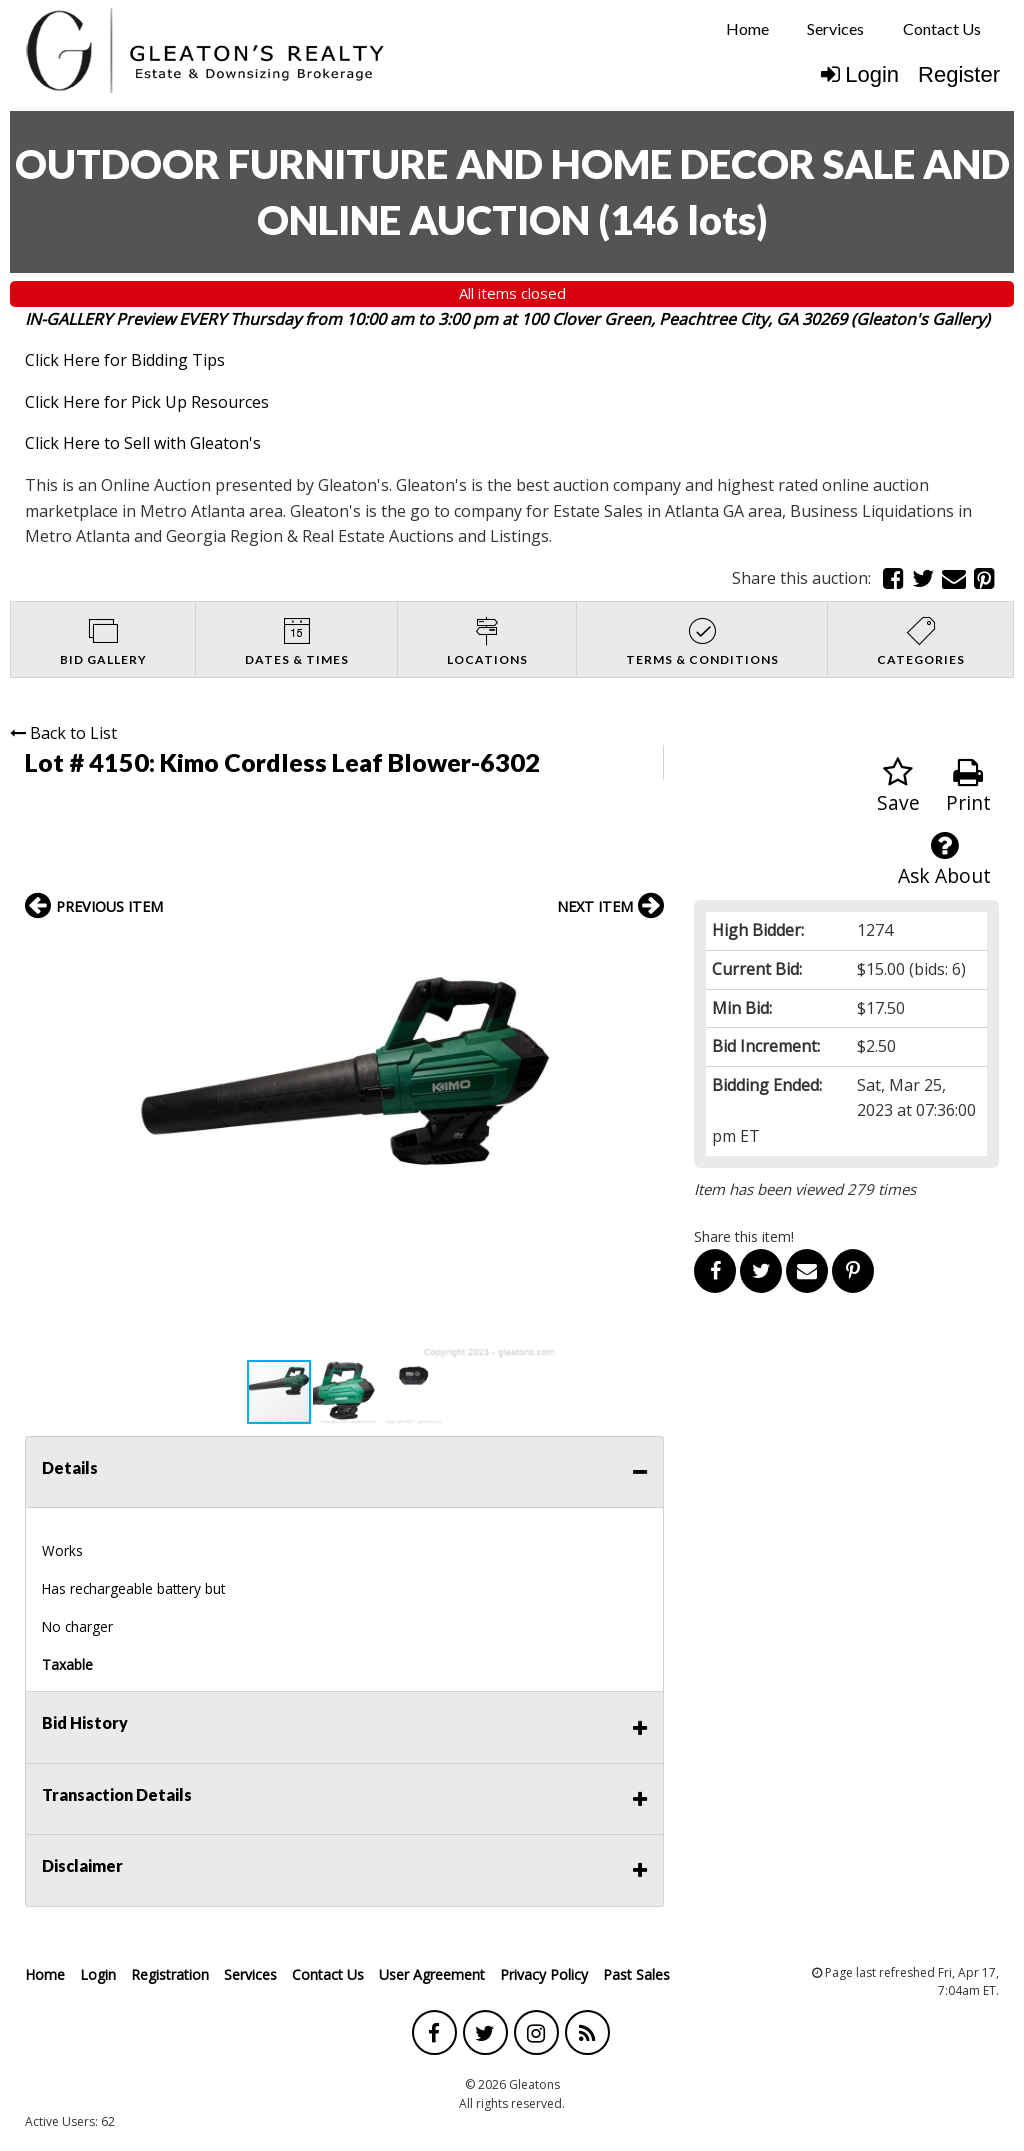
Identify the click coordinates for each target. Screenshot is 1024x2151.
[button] (646, 950)
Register (959, 74)
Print (968, 786)
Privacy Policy (544, 1974)
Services (835, 28)
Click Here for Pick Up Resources (147, 402)
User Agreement (432, 1974)
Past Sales (636, 1974)
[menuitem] (747, 29)
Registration (170, 1974)
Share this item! (744, 1236)
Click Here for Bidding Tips (125, 360)
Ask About (944, 859)
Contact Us (942, 28)
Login (860, 74)
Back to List (63, 733)
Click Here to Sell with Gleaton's (143, 443)
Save (898, 786)
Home (747, 28)
